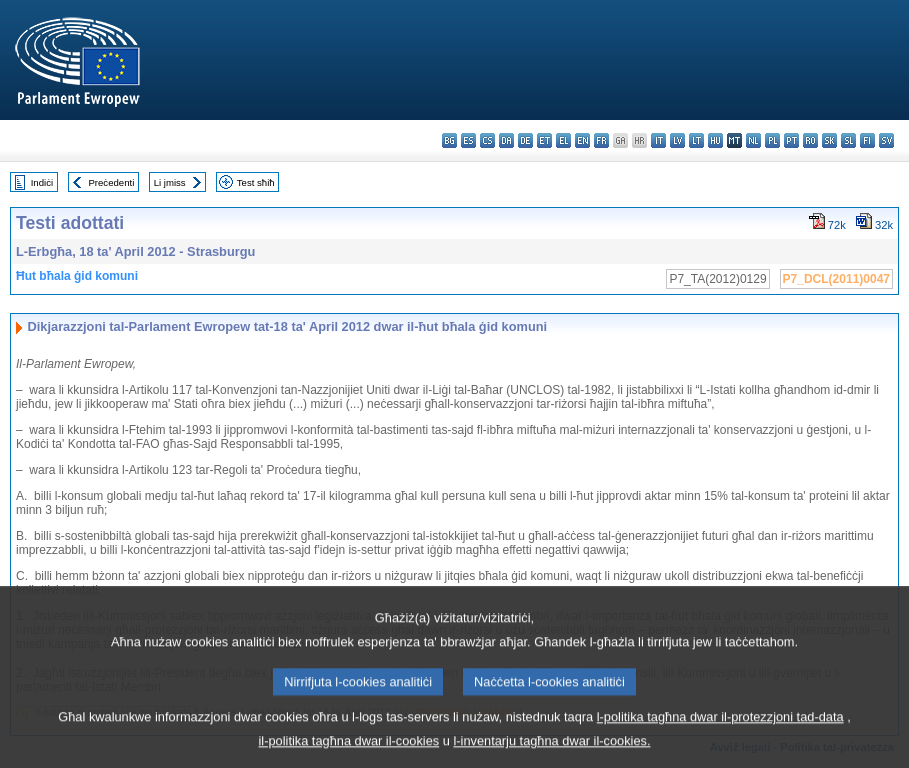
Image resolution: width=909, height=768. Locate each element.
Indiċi (42, 182)
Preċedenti (111, 182)
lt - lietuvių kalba (696, 140)
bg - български (449, 140)
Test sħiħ (256, 182)
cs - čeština (487, 140)
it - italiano (658, 140)
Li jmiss (170, 182)
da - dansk (506, 140)
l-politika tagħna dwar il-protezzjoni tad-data (720, 732)
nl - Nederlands (753, 140)
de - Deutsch (525, 140)
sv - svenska (886, 140)
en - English (582, 140)
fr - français (601, 140)
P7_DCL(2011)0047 (836, 279)
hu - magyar (715, 140)
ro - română (810, 140)
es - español (468, 140)
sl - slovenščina (848, 140)
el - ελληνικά (563, 140)
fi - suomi (867, 140)
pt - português (791, 140)
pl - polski (772, 140)
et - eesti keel (544, 140)
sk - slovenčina (829, 140)
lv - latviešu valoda (677, 140)
